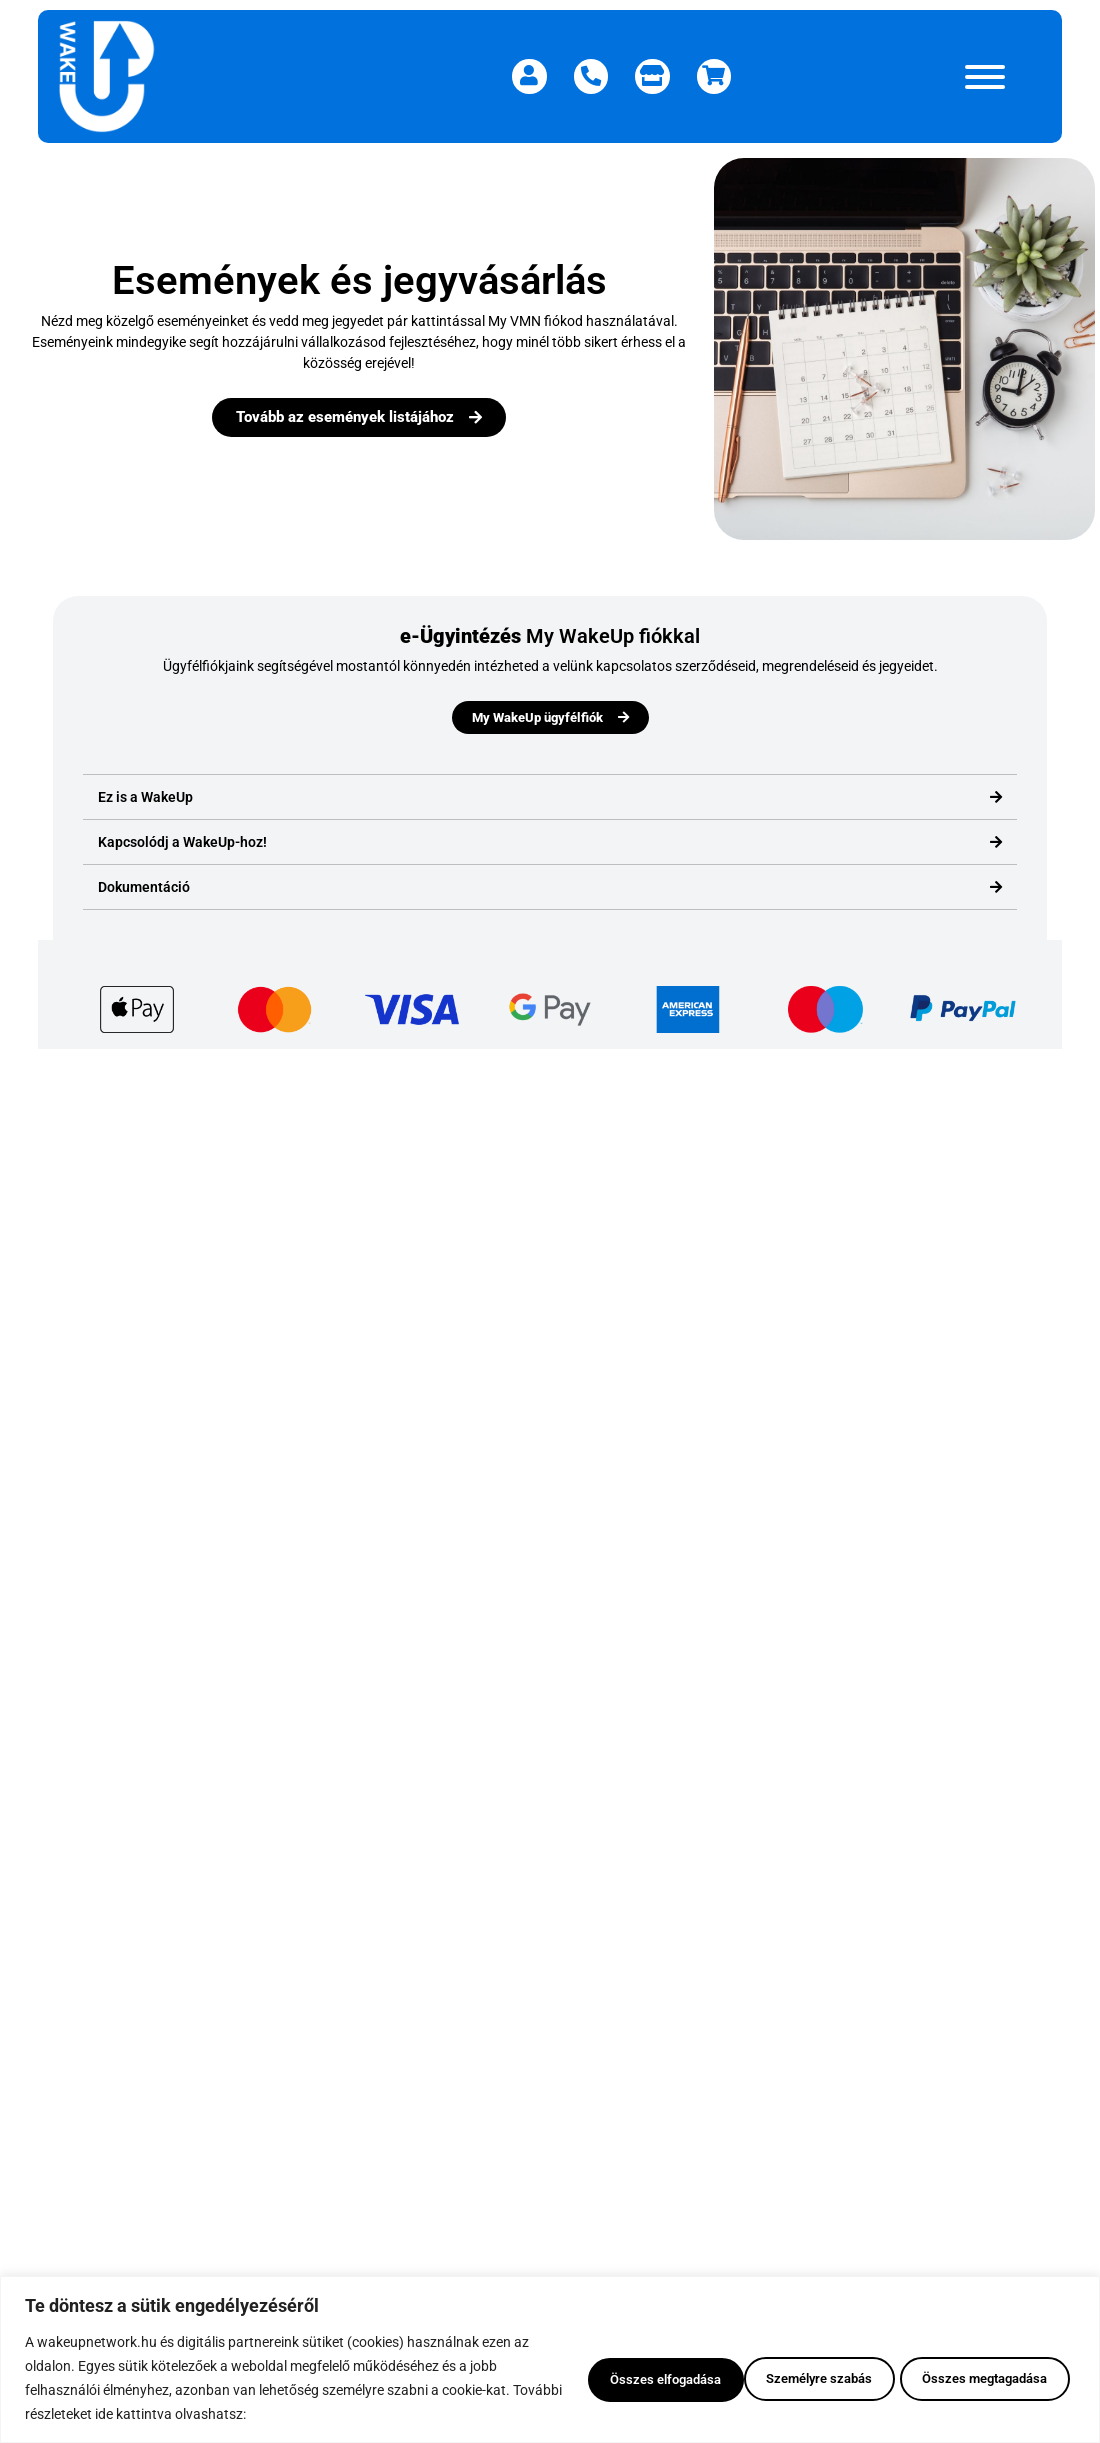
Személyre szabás (598, 2378)
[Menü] (985, 77)
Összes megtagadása (790, 2378)
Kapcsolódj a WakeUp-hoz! (182, 842)
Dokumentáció (144, 887)
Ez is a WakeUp (145, 797)
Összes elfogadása (985, 2378)
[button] (550, 797)
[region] (550, 2359)
